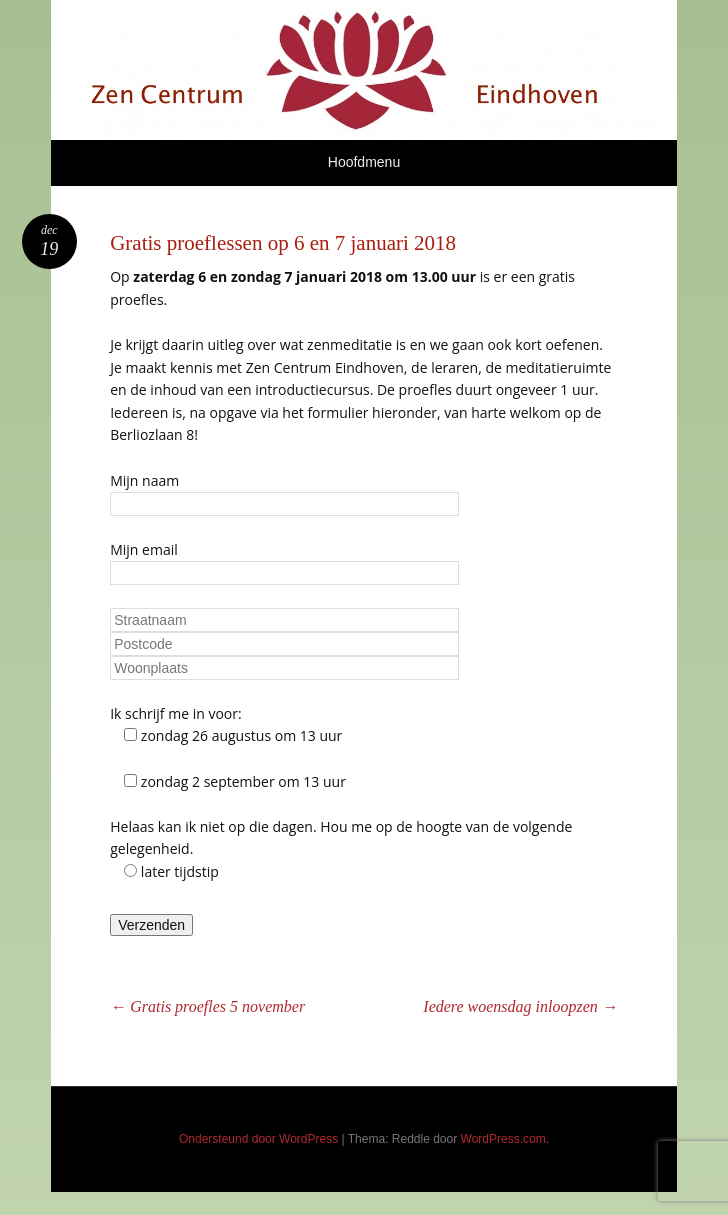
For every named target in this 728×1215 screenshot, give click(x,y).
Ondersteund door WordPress (258, 1139)
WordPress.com (503, 1139)
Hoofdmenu (364, 162)
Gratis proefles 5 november (207, 1006)
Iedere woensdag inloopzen (520, 1006)
